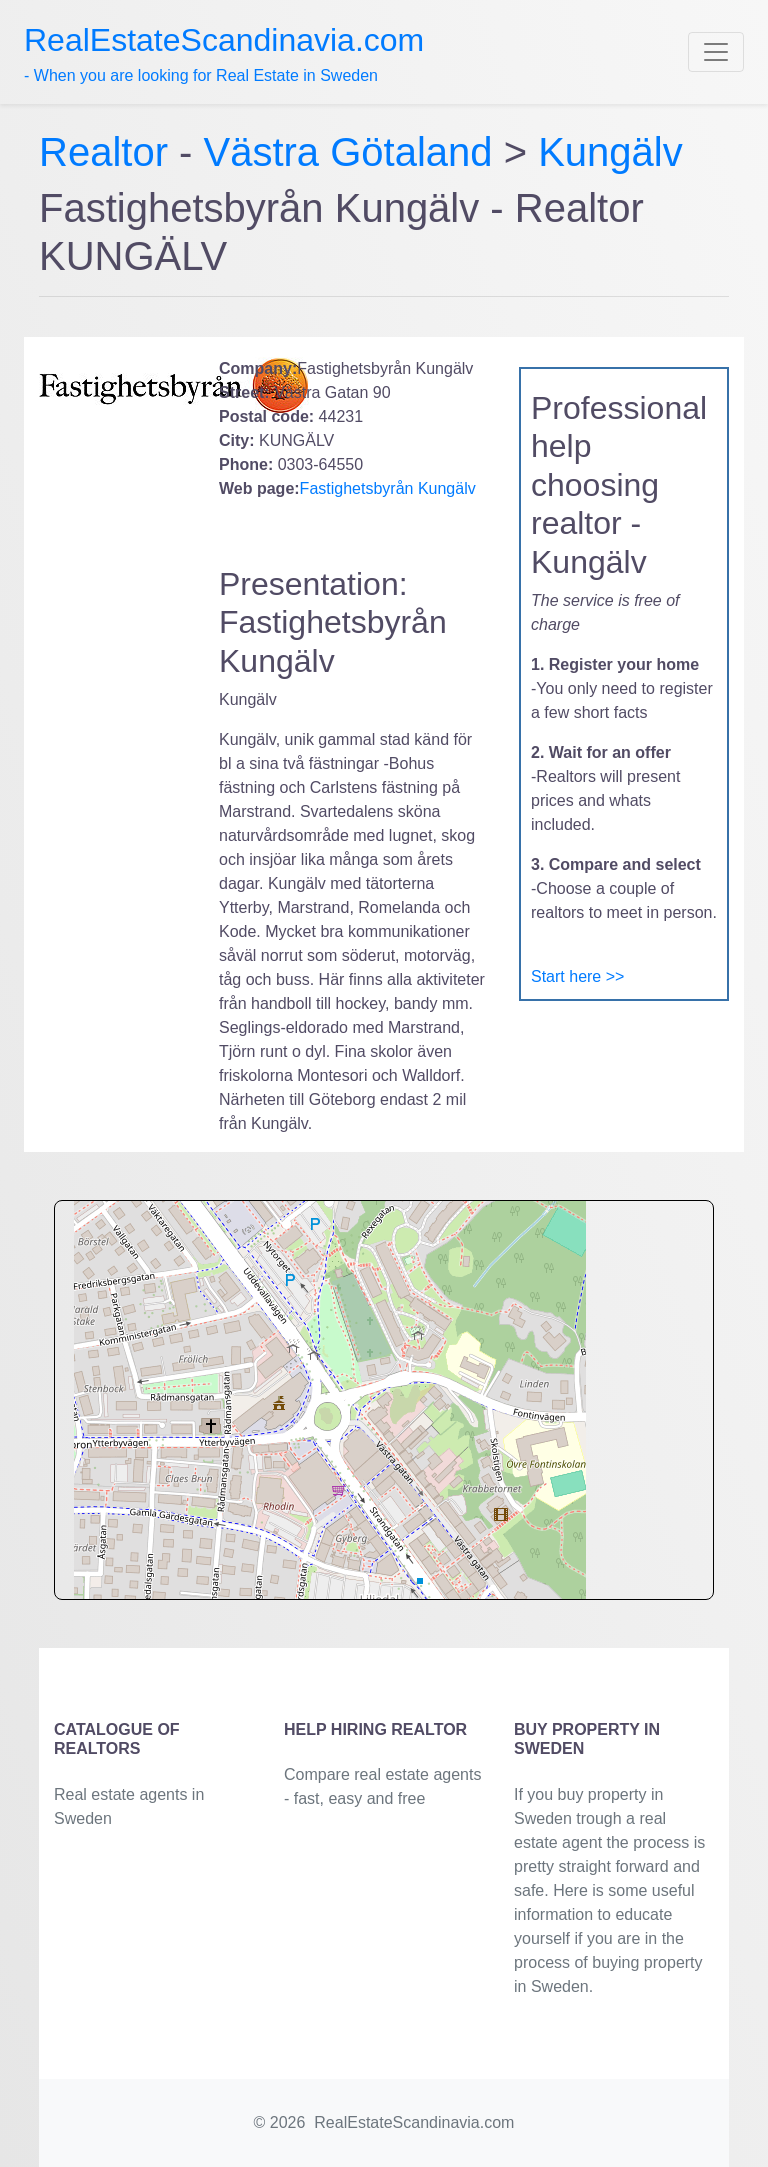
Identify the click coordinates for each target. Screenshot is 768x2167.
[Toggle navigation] (716, 52)
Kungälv (610, 152)
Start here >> (577, 976)
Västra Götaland (348, 152)
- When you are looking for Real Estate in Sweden (224, 53)
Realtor (109, 152)
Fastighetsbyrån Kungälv (388, 488)
